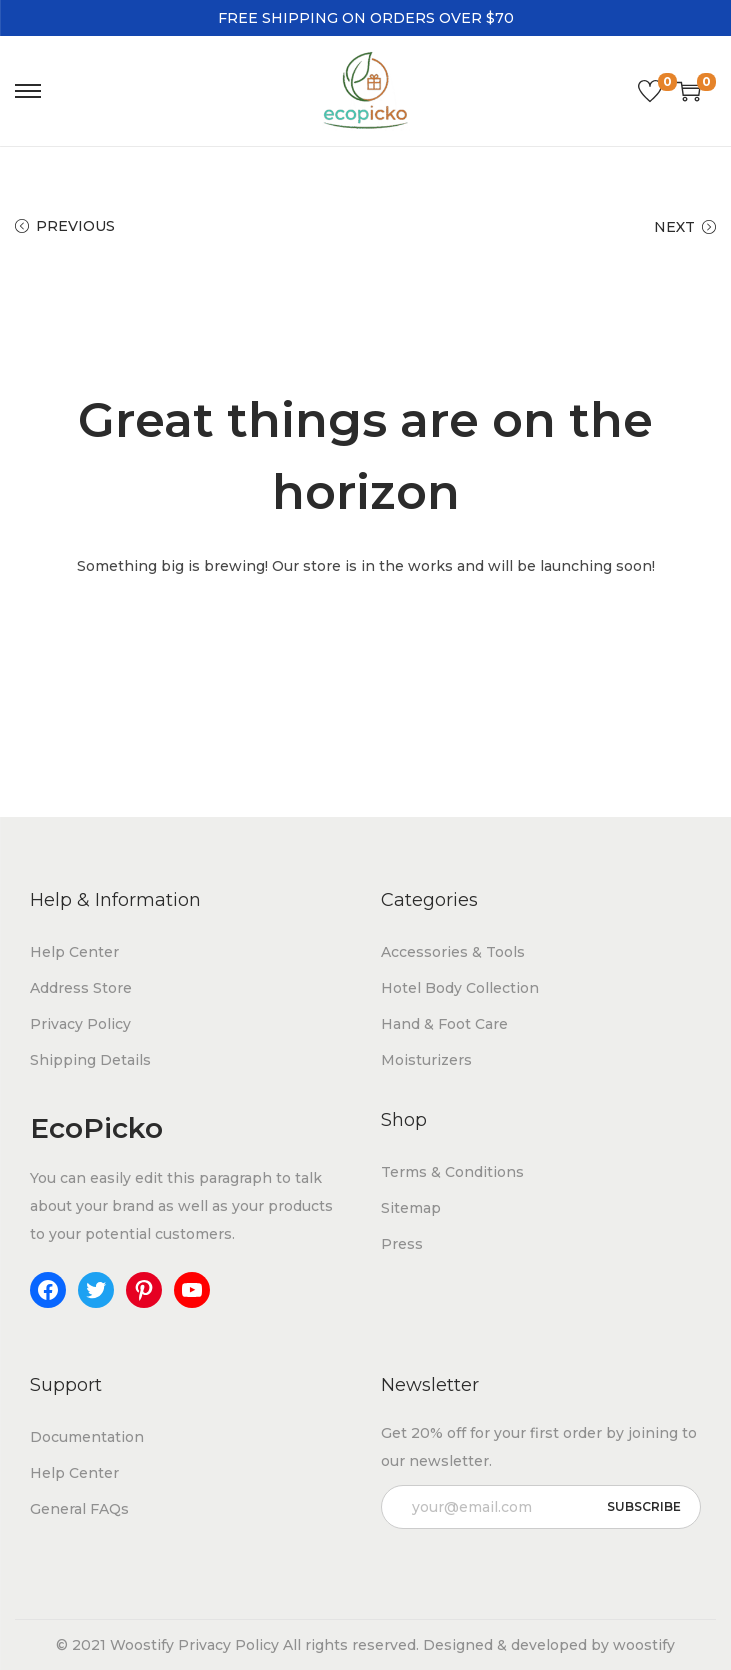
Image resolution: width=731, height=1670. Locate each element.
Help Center (74, 952)
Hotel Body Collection (460, 988)
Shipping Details (90, 1060)
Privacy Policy (80, 1024)
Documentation (87, 1437)
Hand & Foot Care (444, 1024)
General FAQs (79, 1509)
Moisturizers (426, 1060)
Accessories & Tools (453, 952)
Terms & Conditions (452, 1172)
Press (402, 1244)
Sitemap (411, 1208)
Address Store (81, 988)
